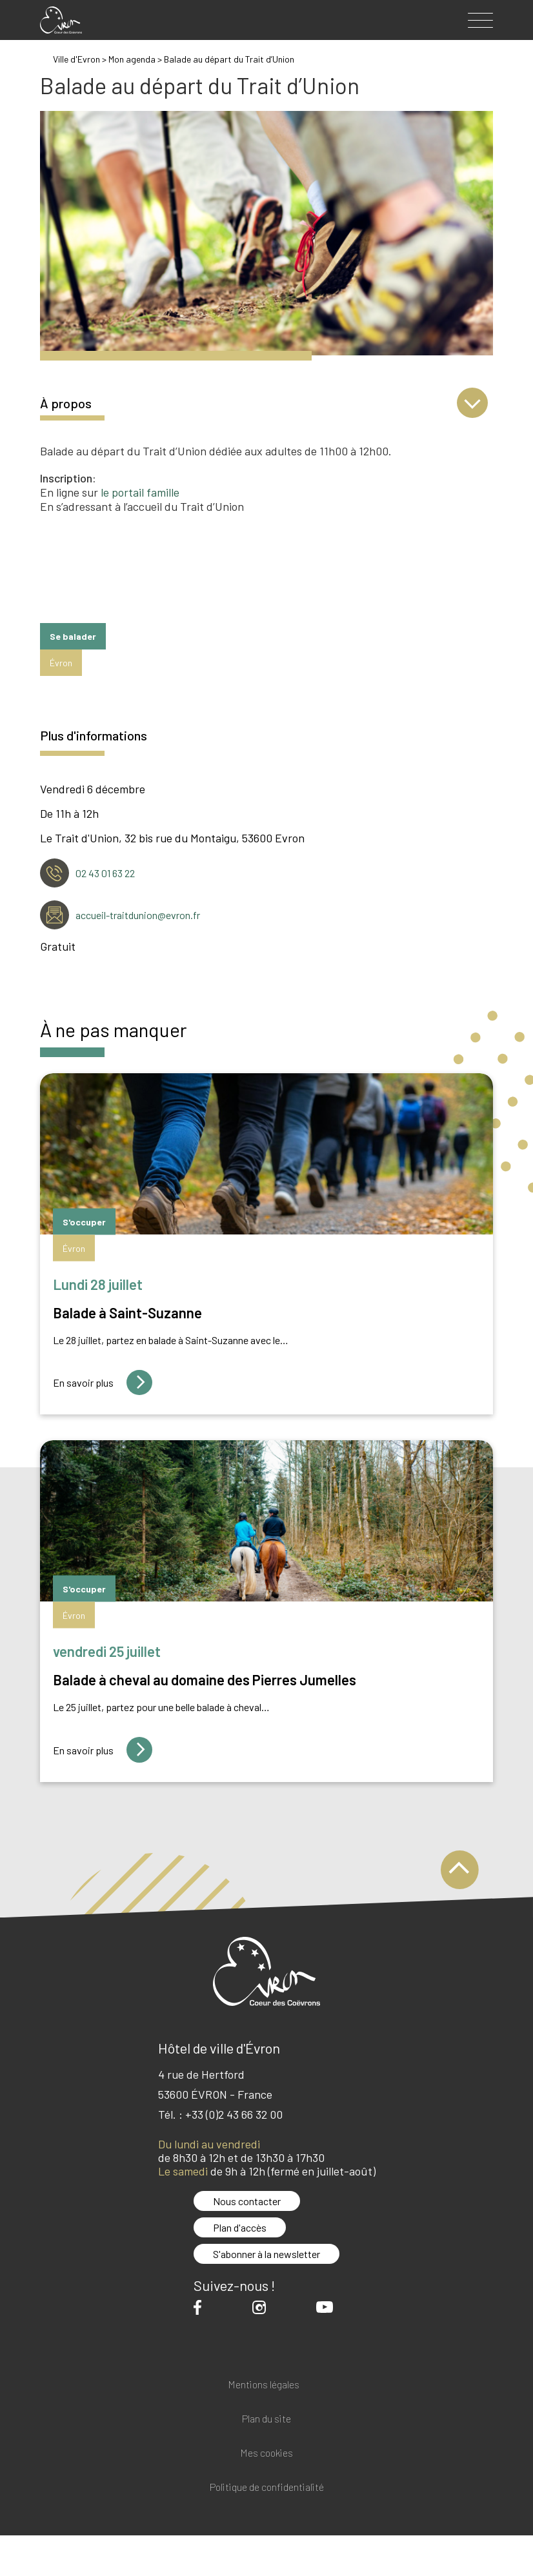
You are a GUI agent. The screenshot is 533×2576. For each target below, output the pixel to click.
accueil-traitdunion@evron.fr (137, 915)
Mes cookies (266, 2453)
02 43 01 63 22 (105, 873)
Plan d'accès (239, 2227)
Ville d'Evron (76, 59)
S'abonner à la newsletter (266, 2254)
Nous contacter (247, 2201)
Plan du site (266, 2418)
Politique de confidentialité (267, 2487)
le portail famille (140, 492)
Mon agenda (132, 59)
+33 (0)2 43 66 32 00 (234, 2114)
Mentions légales (263, 2384)
